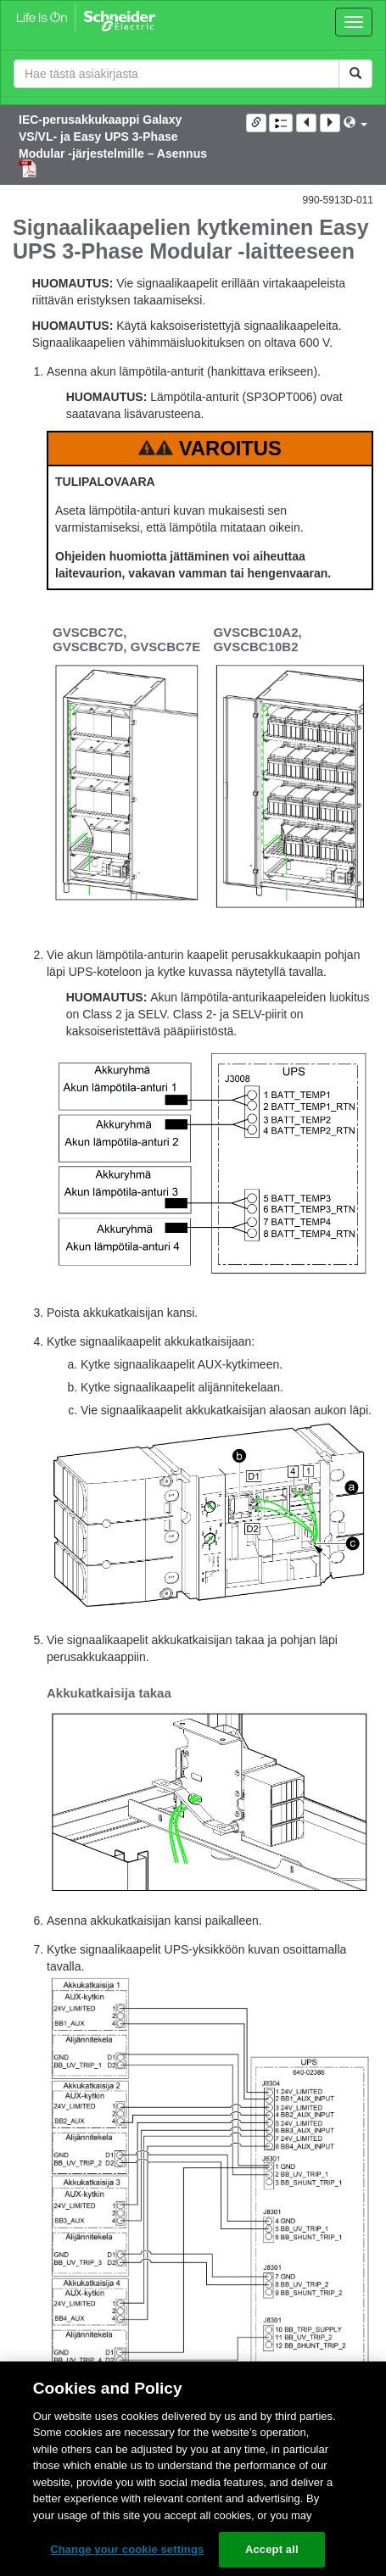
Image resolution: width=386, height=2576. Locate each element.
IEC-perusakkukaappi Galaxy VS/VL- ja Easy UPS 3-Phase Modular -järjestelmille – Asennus (113, 136)
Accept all (272, 2549)
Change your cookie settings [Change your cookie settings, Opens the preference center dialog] (127, 2549)
